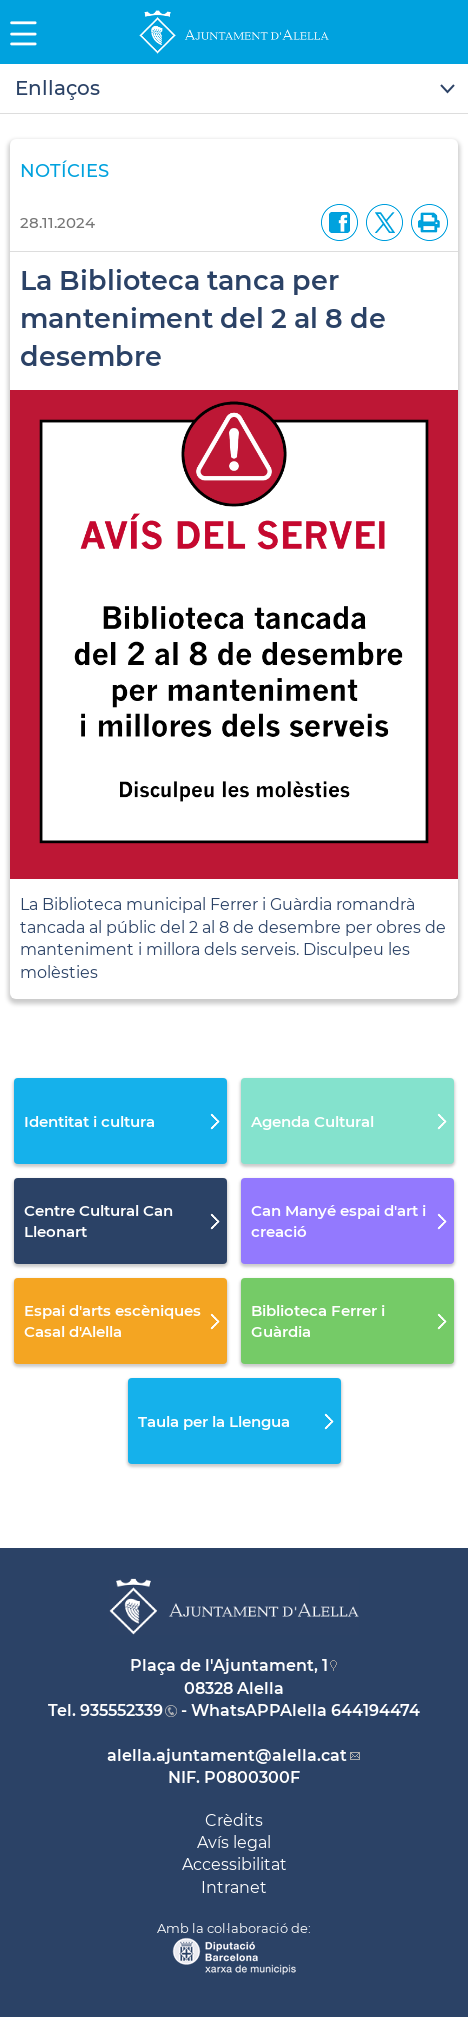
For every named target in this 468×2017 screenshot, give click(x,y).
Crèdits (234, 1820)
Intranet (234, 1887)
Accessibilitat (234, 1864)
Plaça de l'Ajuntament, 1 (229, 1665)
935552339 (121, 1710)
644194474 (375, 1710)
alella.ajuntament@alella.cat (227, 1755)
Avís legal (234, 1842)
